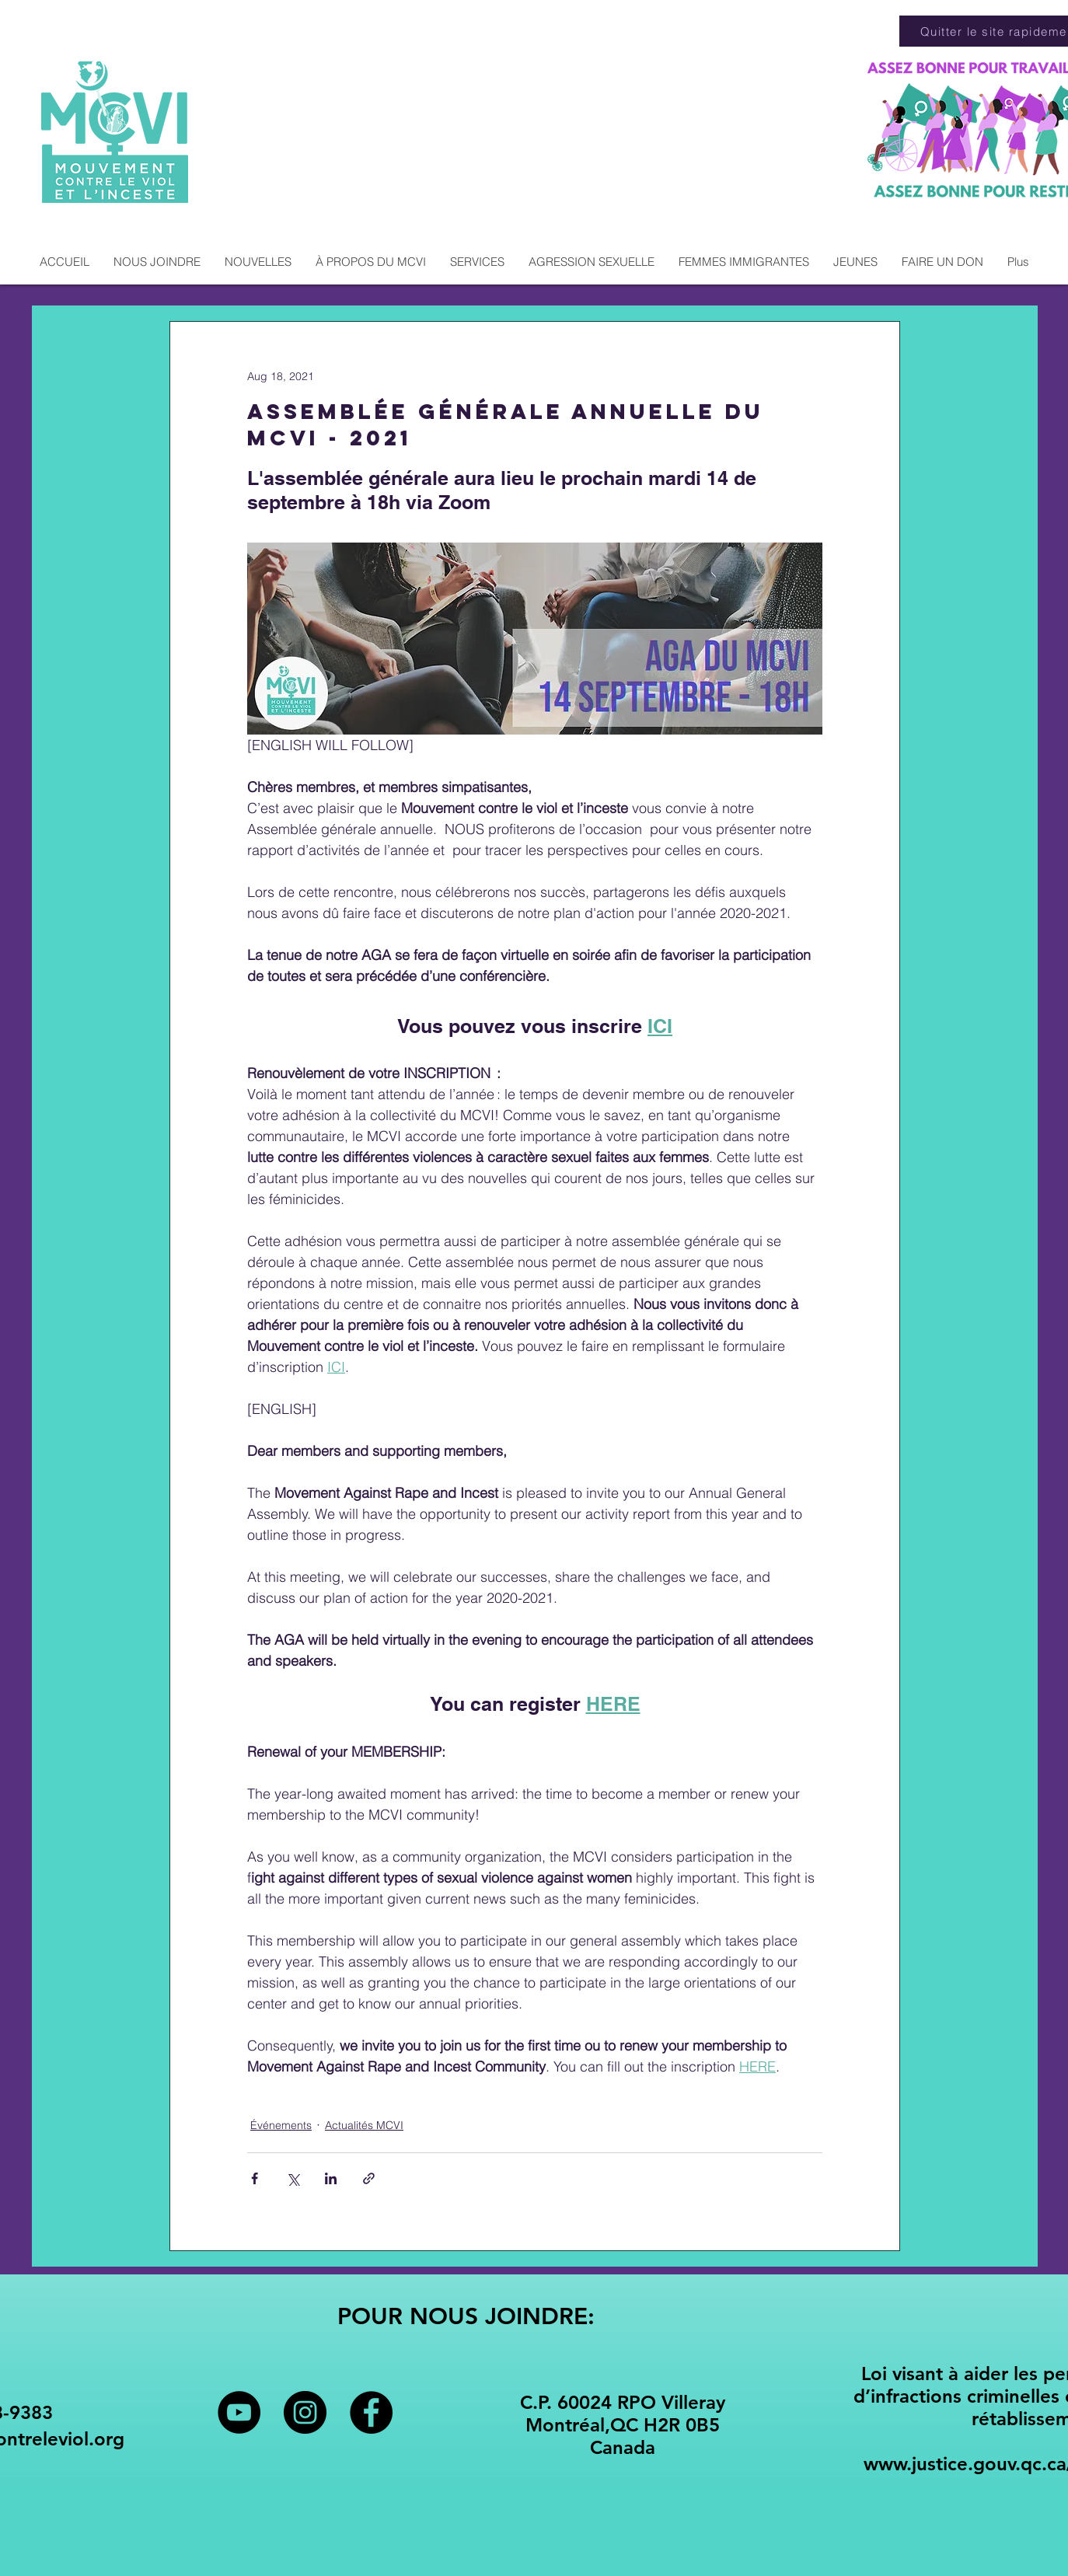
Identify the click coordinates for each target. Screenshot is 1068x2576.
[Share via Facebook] (254, 2178)
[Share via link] (368, 2178)
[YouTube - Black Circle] (239, 2412)
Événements (281, 2125)
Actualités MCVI (364, 2125)
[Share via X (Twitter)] (292, 2178)
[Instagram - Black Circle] (305, 2412)
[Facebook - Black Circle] (371, 2412)
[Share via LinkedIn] (330, 2178)
